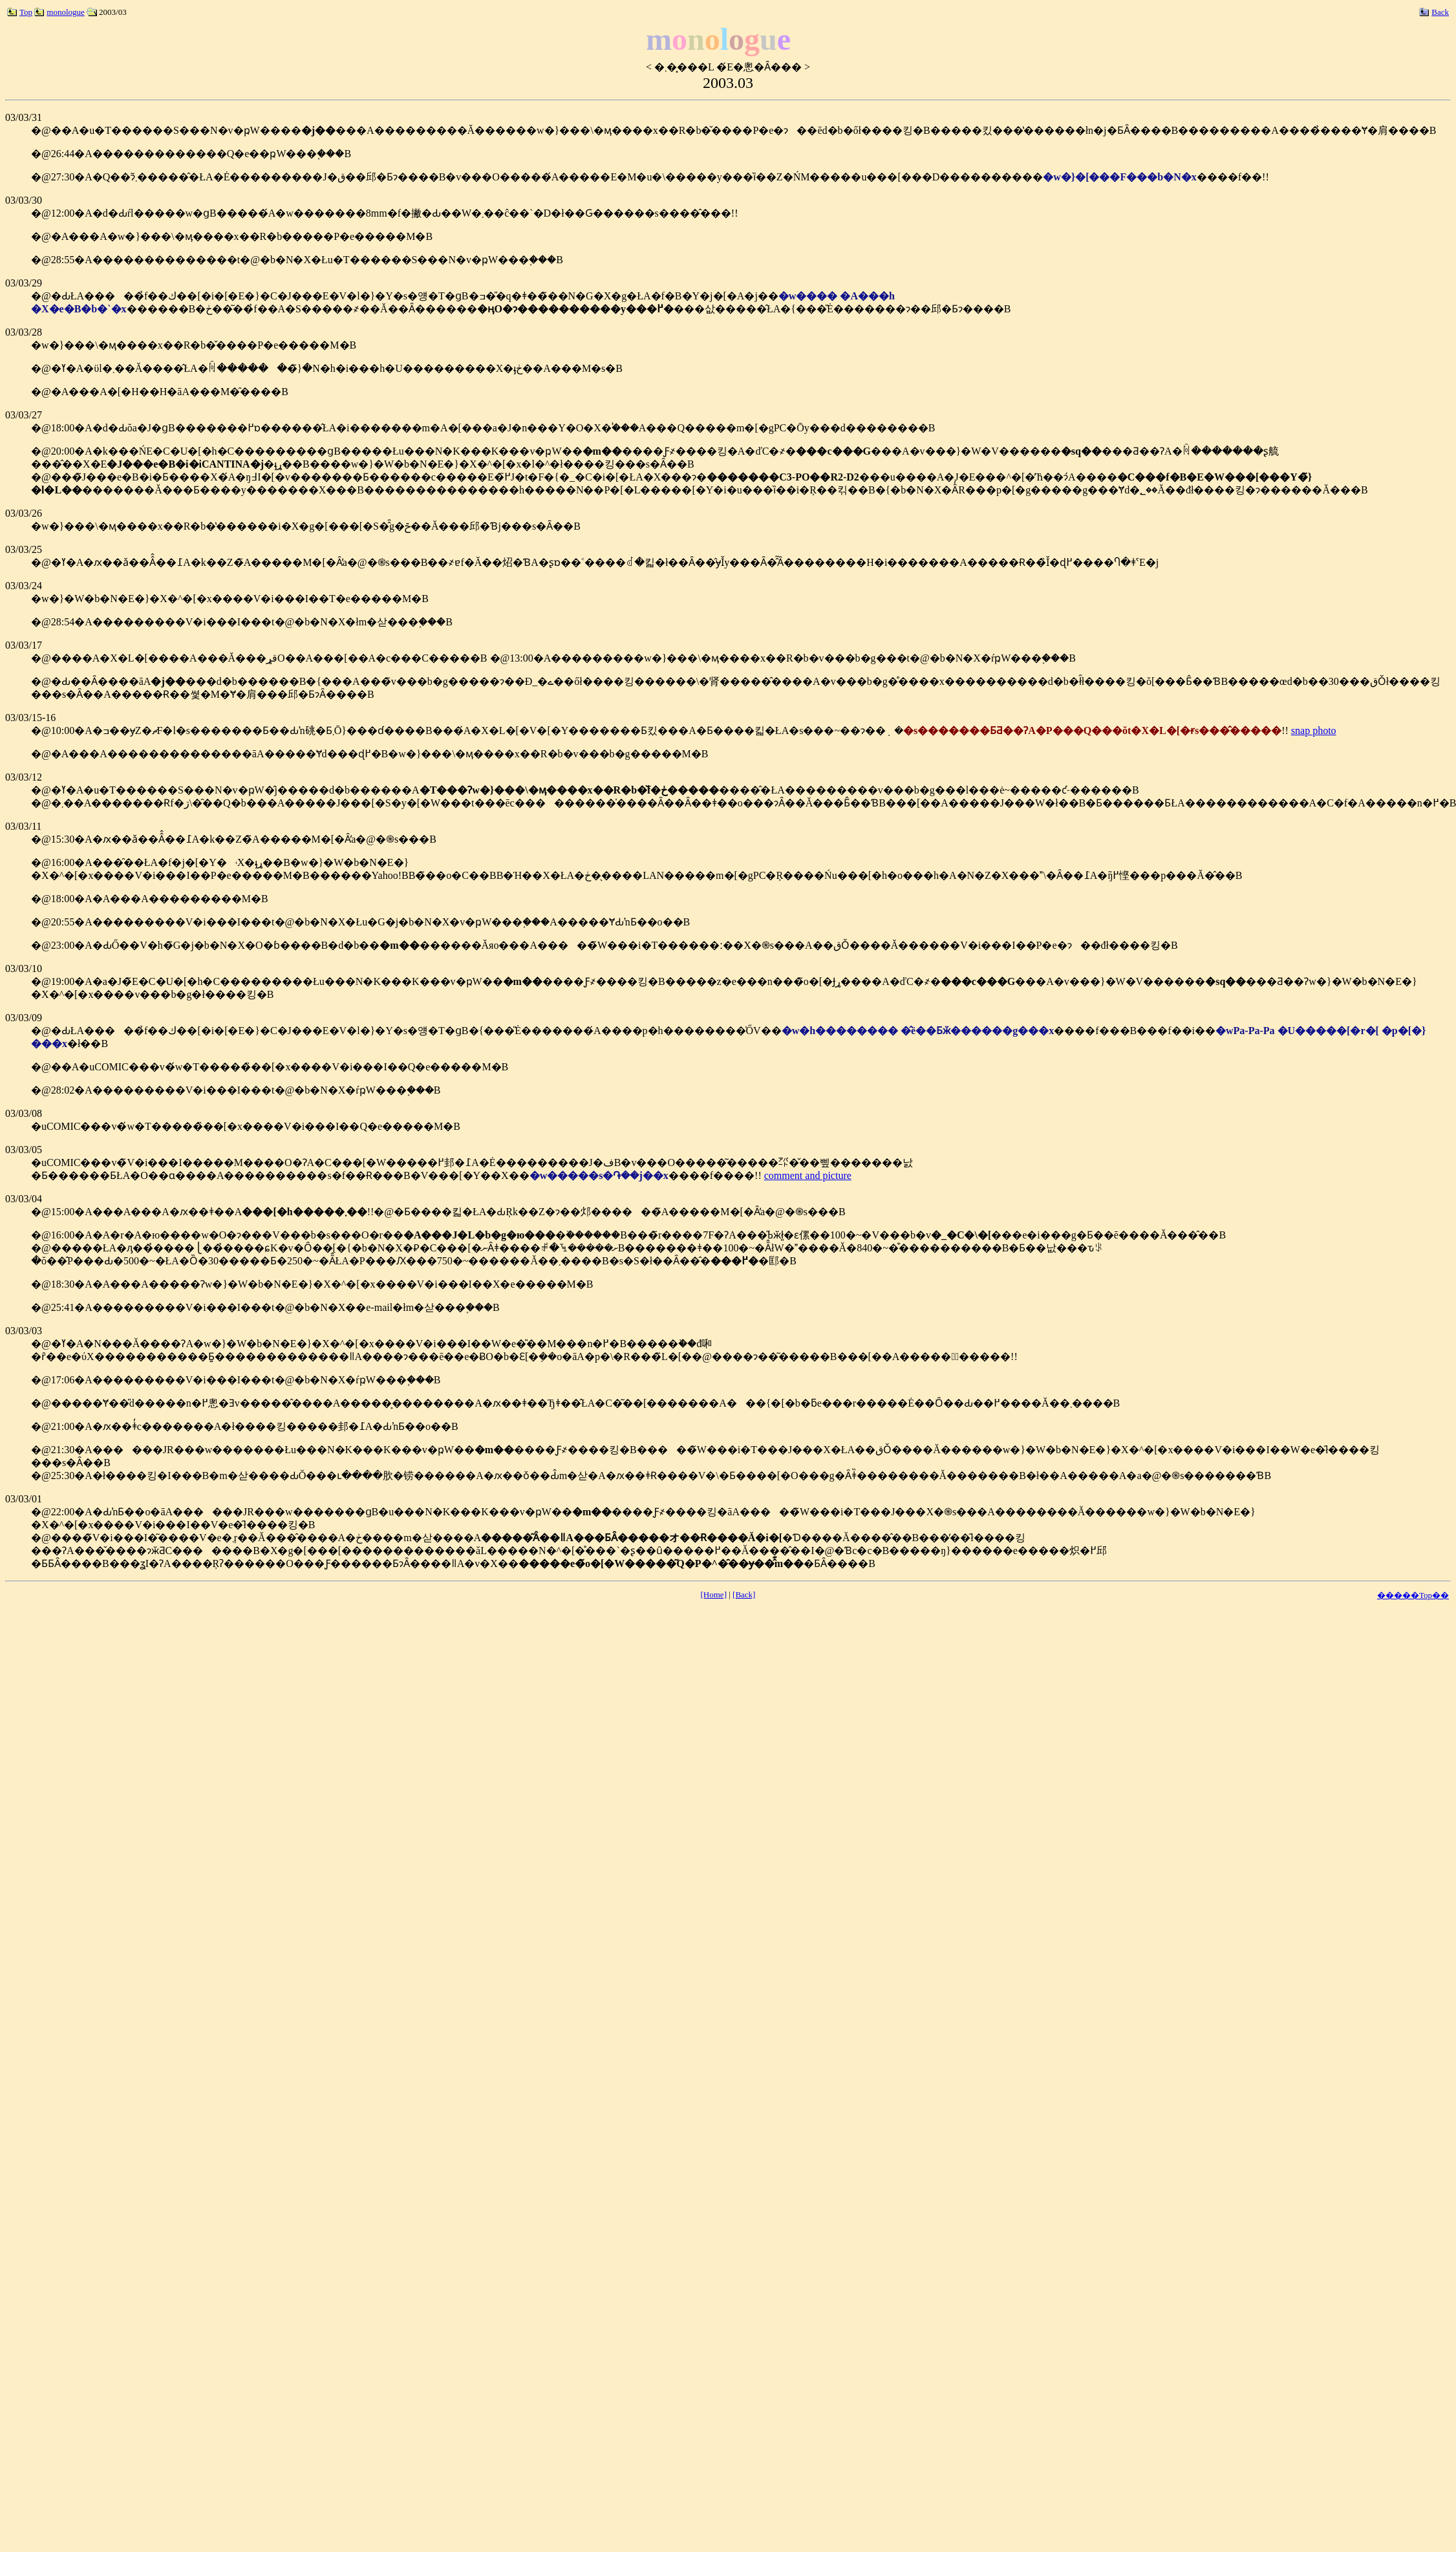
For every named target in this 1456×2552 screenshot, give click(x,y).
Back (1434, 12)
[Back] (744, 1594)
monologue (59, 12)
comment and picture (807, 1175)
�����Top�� (1413, 1595)
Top (19, 12)
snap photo (1313, 730)
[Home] (714, 1594)
